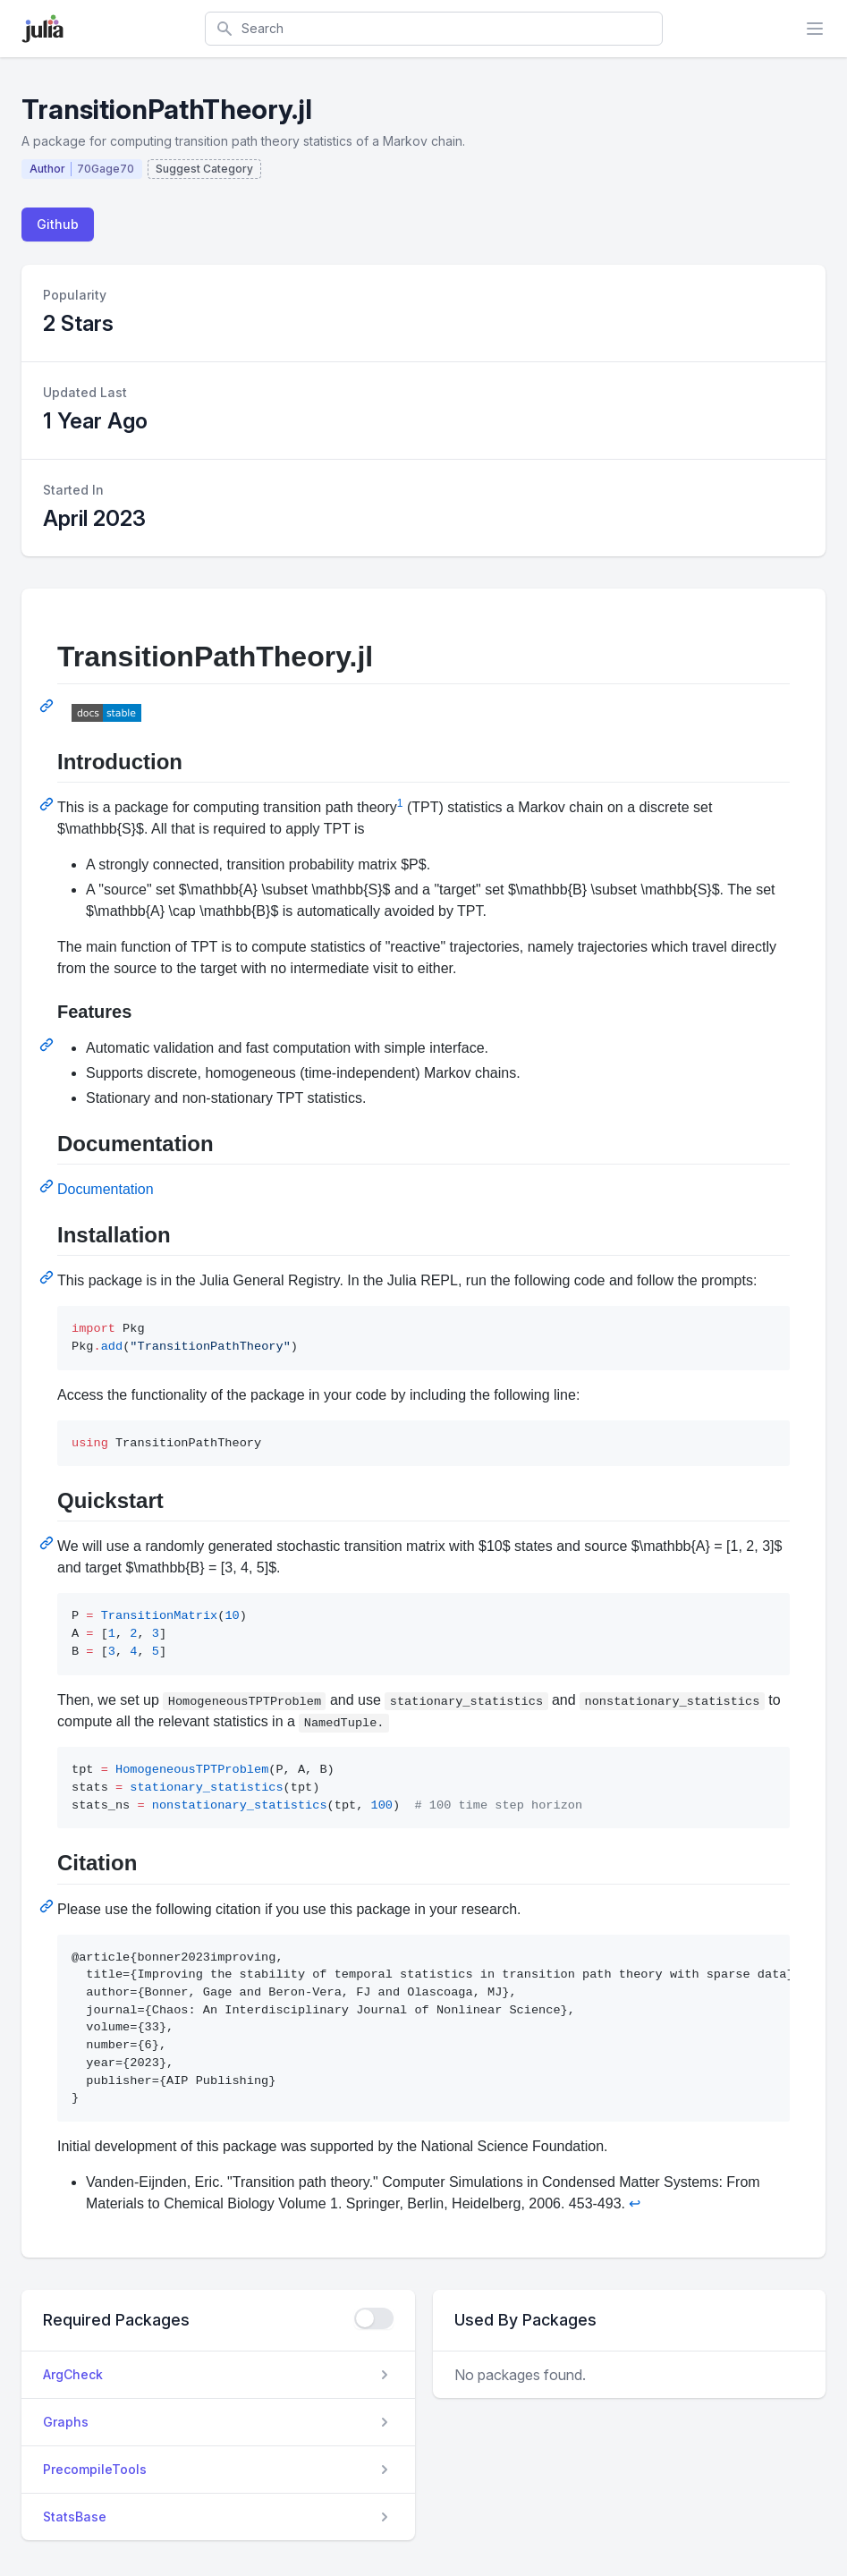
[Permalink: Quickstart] (48, 1543)
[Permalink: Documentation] (48, 1186)
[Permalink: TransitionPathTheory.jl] (48, 706)
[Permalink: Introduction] (48, 804)
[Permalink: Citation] (48, 1906)
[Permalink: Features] (48, 1045)
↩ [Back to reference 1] (634, 2203)
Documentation (105, 1189)
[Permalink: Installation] (48, 1277)
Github (58, 224)
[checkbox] (374, 2318)
